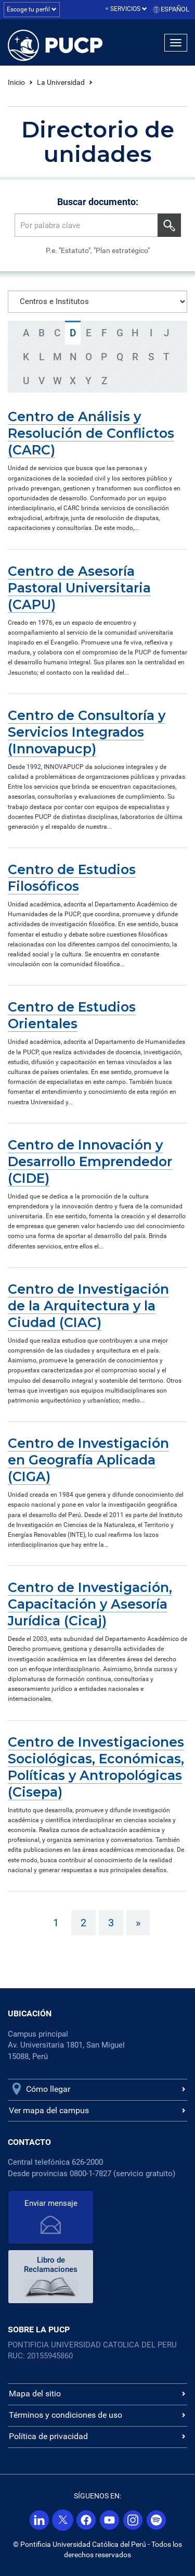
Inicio (16, 82)
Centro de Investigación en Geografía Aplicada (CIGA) (88, 1459)
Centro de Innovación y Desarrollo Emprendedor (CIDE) (90, 1161)
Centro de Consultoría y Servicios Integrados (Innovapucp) (86, 732)
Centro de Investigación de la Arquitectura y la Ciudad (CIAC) (88, 1305)
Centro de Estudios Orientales (72, 1015)
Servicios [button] (128, 8)
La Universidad (61, 82)
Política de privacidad (48, 2436)
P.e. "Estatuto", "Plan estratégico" (98, 250)
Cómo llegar (48, 2089)
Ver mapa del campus (49, 2110)
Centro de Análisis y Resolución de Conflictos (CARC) (91, 433)
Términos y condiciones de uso (65, 2415)
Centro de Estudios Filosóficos (72, 878)
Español (175, 9)
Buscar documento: (97, 201)
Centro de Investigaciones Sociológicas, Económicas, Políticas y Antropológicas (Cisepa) (96, 1767)
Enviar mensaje (50, 2203)
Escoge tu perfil (32, 9)
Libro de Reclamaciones (50, 2264)
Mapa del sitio (35, 2393)
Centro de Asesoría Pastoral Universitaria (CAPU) (79, 587)
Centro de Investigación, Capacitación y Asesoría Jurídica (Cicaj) (90, 1604)
